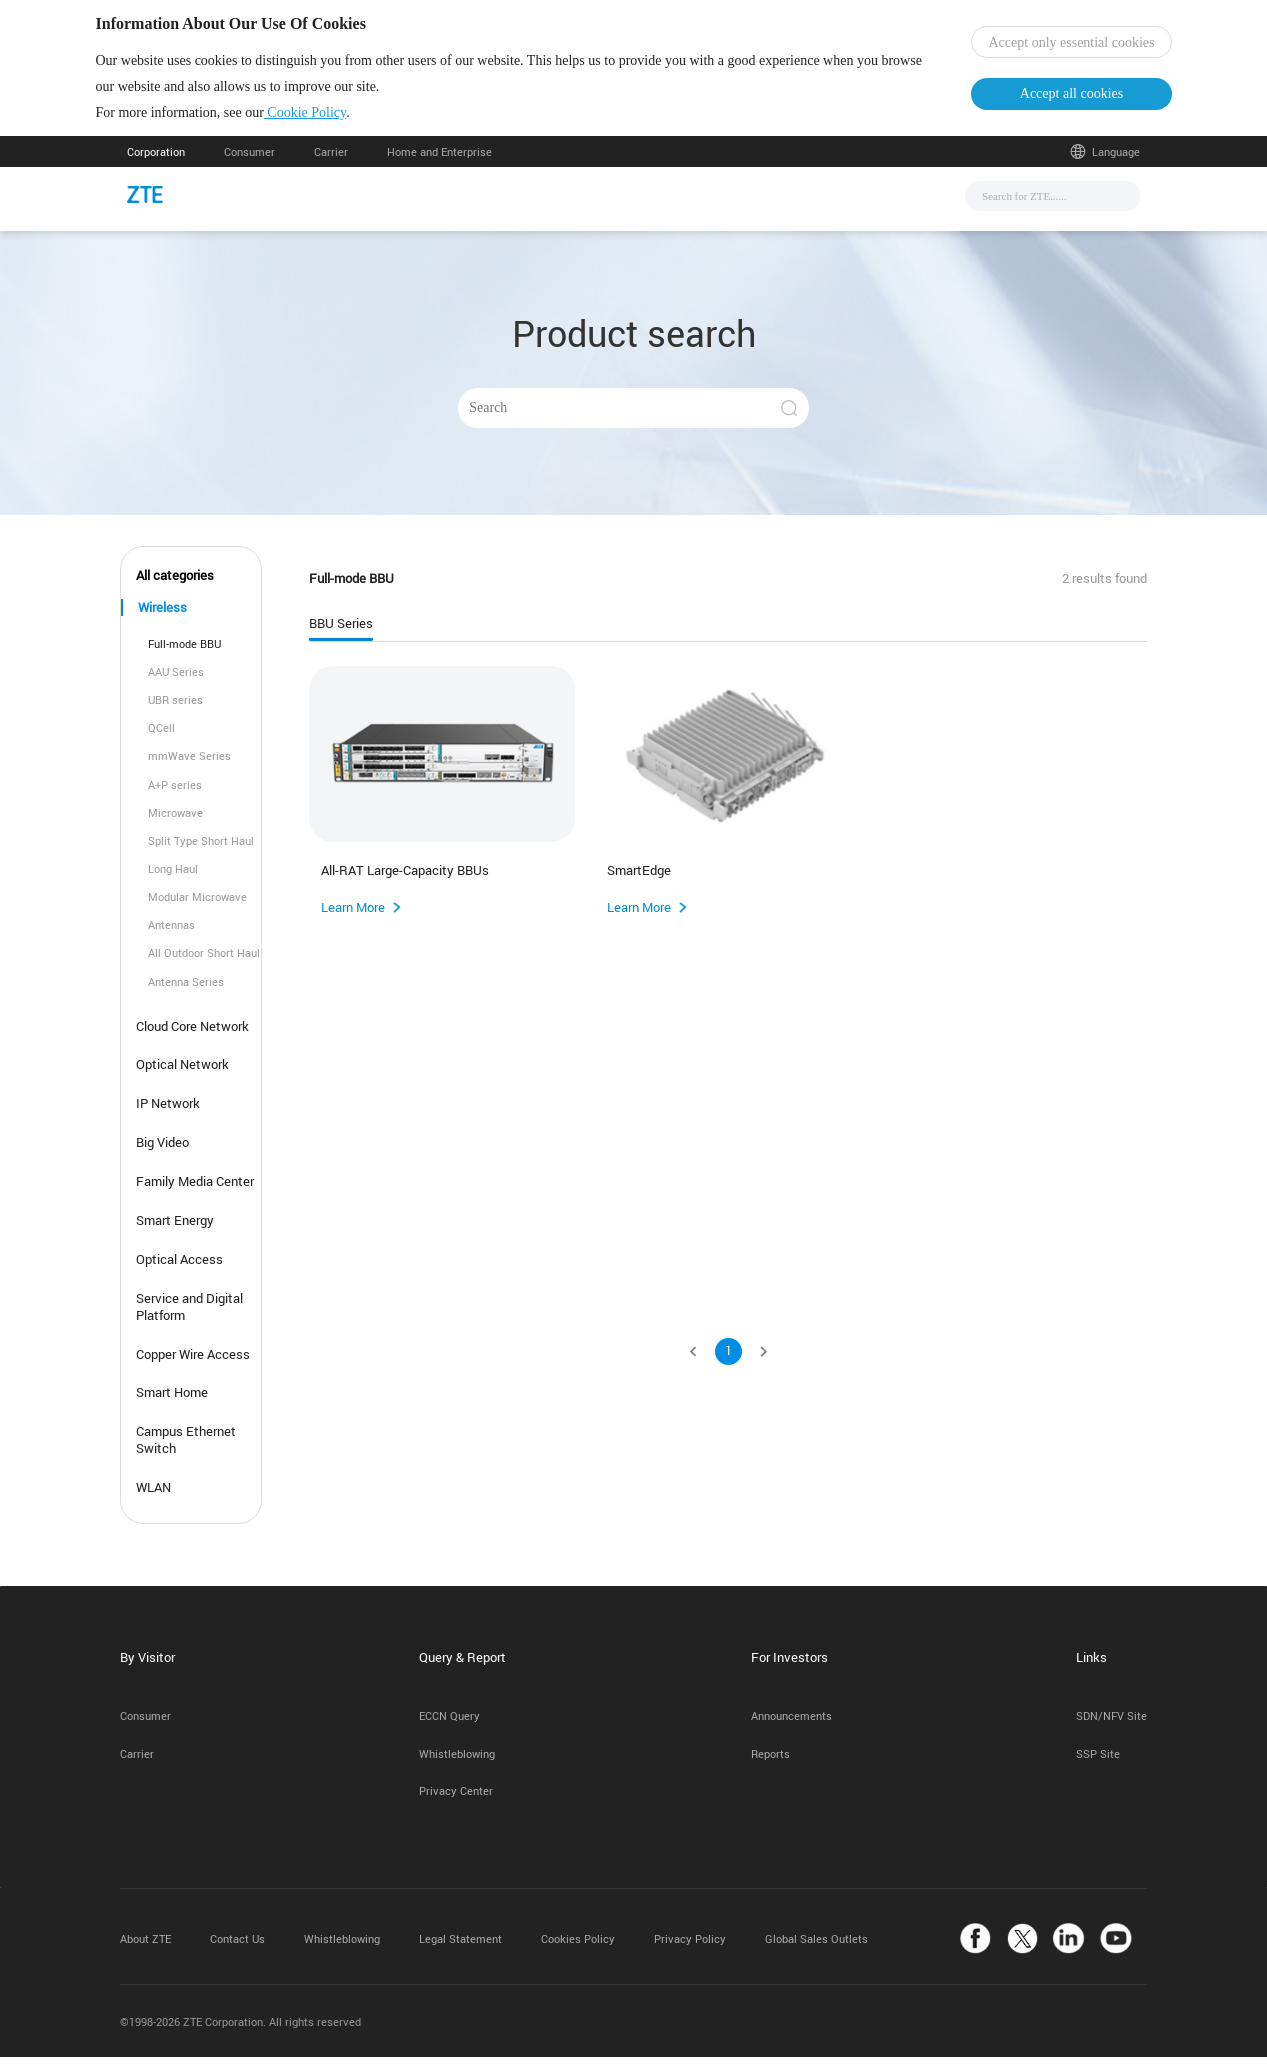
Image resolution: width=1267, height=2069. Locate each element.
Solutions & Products (608, 205)
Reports (770, 1764)
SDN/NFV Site (1111, 1727)
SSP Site (1098, 1764)
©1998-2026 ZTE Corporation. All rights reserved (240, 2033)
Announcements (791, 1727)
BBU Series (341, 635)
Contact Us (237, 1949)
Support (734, 205)
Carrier (331, 163)
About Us (823, 205)
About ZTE (145, 1949)
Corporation (156, 163)
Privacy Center (456, 1802)
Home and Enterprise (439, 163)
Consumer (249, 163)
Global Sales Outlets (816, 1949)
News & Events (461, 205)
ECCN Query (449, 1727)
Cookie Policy (336, 118)
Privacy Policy (690, 1949)
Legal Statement (460, 1949)
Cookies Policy (578, 1949)
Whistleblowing (457, 1764)
